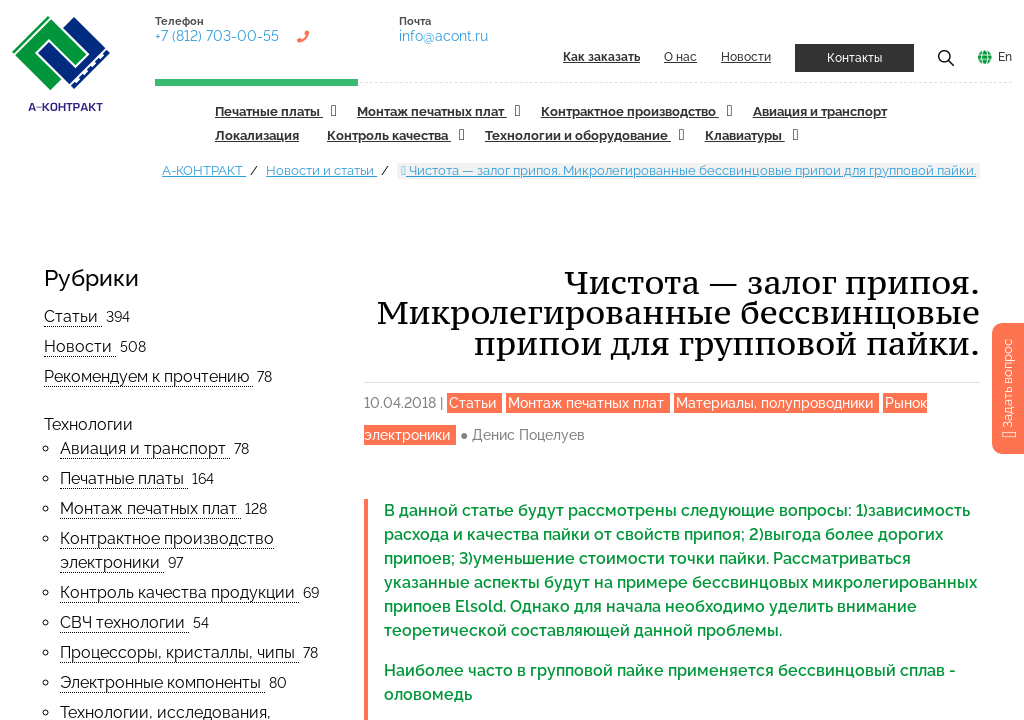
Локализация (257, 135)
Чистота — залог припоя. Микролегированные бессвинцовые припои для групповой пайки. (688, 170)
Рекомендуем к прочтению (148, 376)
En (1005, 57)
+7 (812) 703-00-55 (217, 36)
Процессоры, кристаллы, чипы (179, 652)
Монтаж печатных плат (432, 111)
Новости (746, 57)
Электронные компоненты (162, 682)
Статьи (73, 316)
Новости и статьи (321, 170)
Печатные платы (269, 111)
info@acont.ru (443, 36)
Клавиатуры (745, 135)
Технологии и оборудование (578, 135)
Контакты (854, 58)
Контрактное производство (630, 111)
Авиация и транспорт (820, 111)
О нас (680, 57)
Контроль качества (389, 135)
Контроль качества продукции (179, 592)
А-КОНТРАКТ (204, 170)
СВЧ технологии (124, 622)
